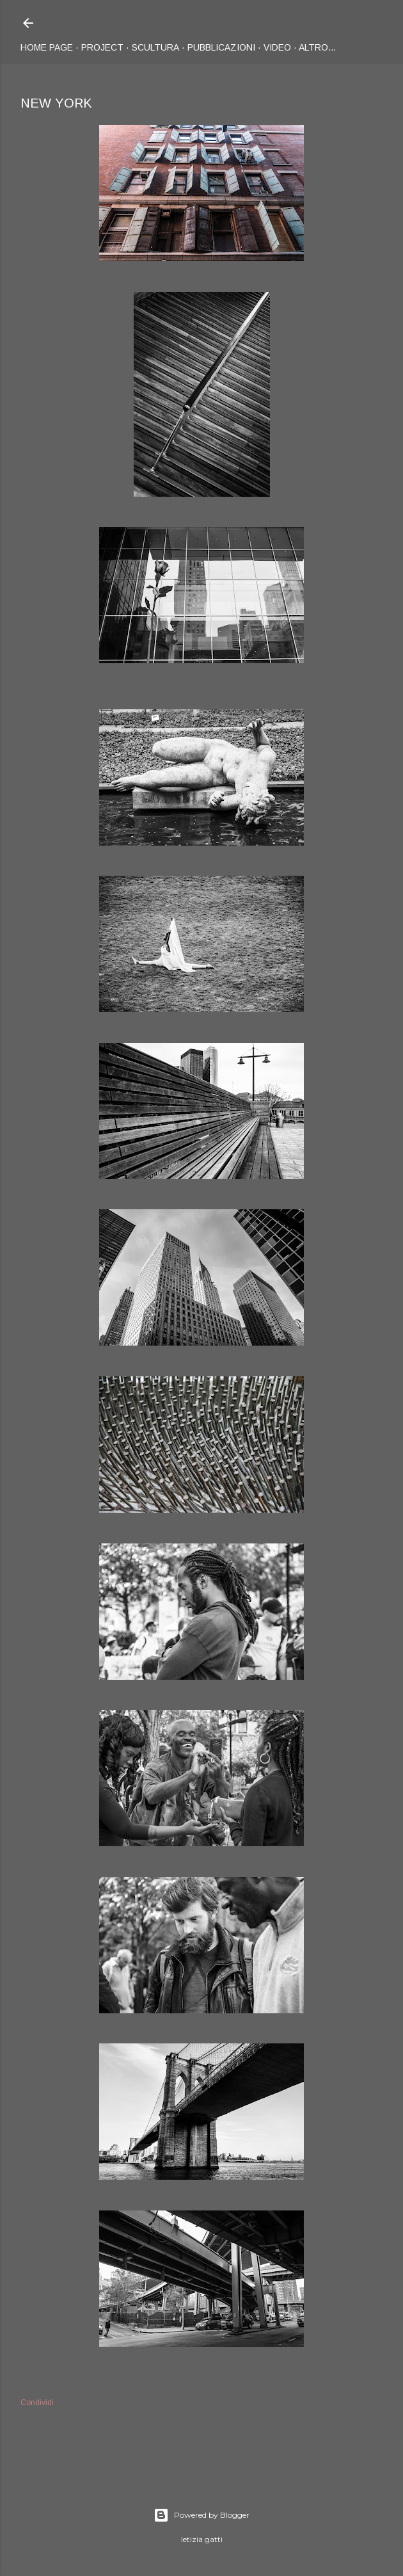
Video (277, 47)
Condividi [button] (37, 2402)
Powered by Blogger (201, 2515)
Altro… (317, 47)
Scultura (155, 47)
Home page (46, 47)
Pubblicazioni (221, 47)
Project (102, 47)
